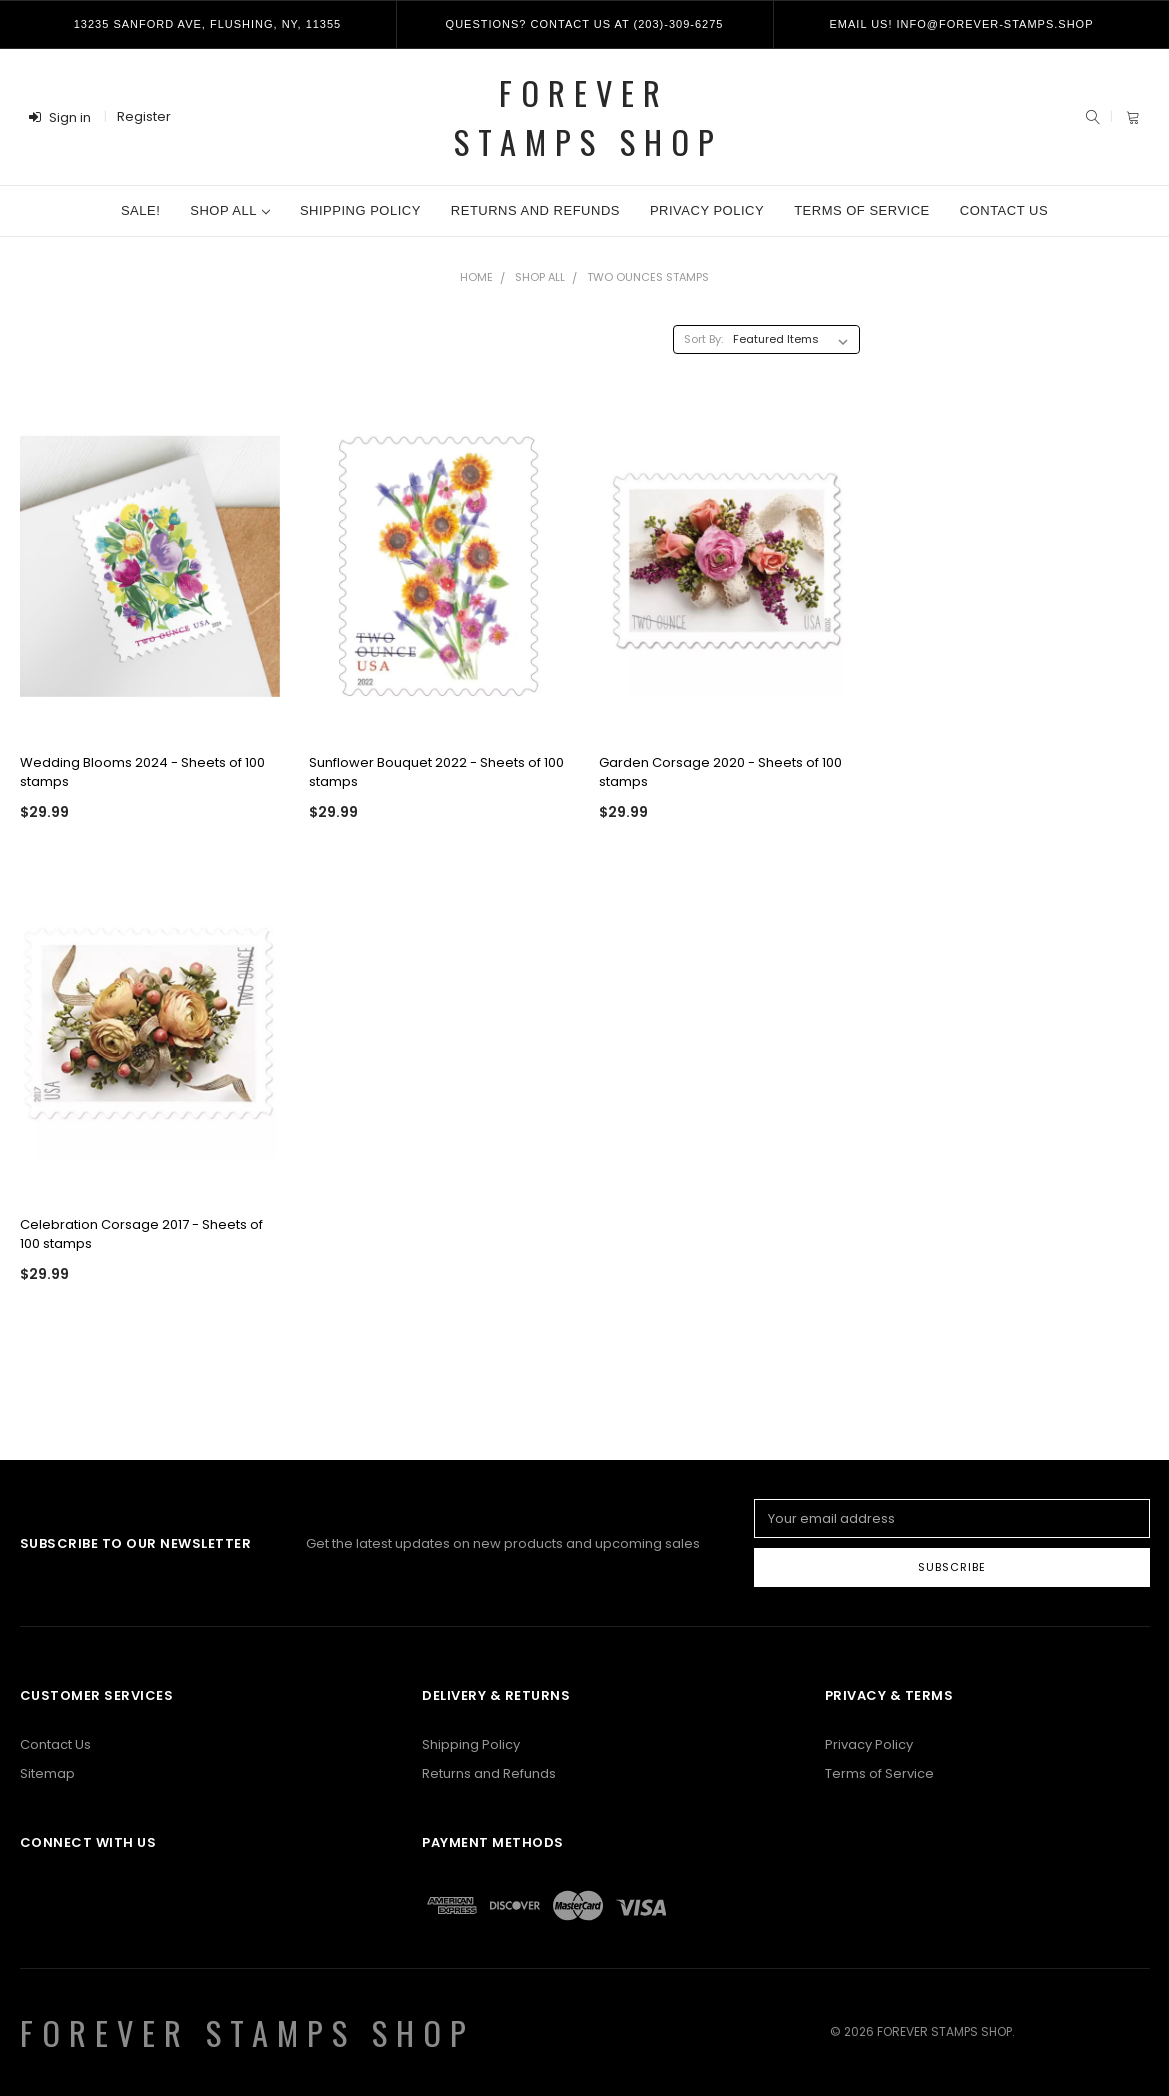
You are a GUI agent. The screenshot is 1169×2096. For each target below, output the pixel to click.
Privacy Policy (707, 210)
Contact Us (1004, 210)
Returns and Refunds (535, 210)
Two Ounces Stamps (648, 277)
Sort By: (703, 339)
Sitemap (47, 1773)
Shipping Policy (360, 210)
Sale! (140, 210)
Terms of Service (862, 210)
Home (476, 277)
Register (144, 116)
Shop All (230, 210)
